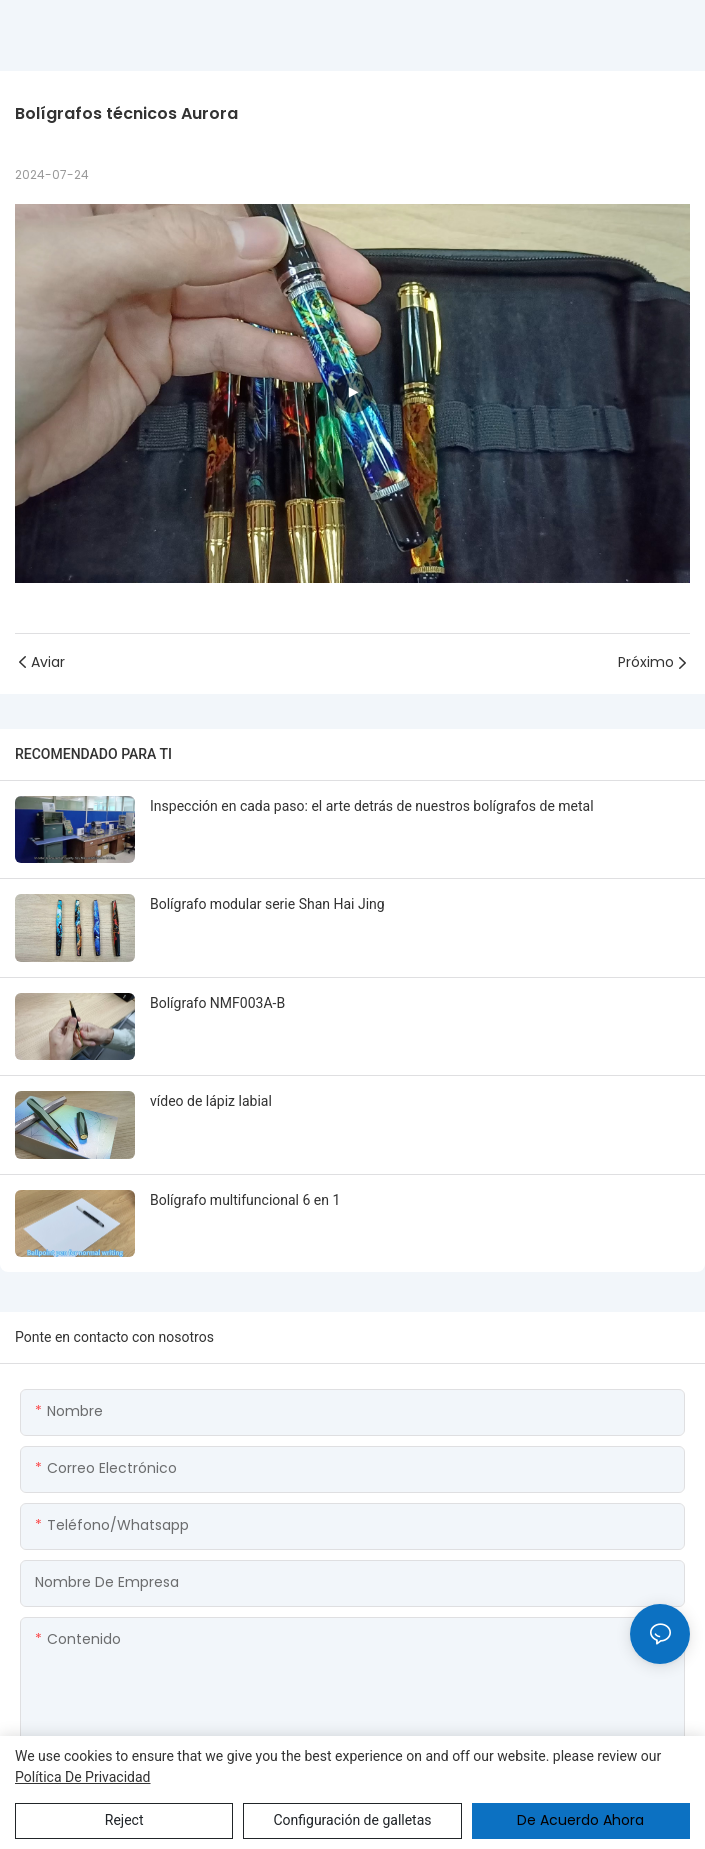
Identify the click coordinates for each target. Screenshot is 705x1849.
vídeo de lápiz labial (211, 1101)
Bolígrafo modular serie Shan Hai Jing (267, 904)
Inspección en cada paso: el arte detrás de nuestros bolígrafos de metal (372, 806)
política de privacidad (83, 1777)
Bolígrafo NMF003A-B (217, 1003)
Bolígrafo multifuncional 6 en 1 (245, 1200)
